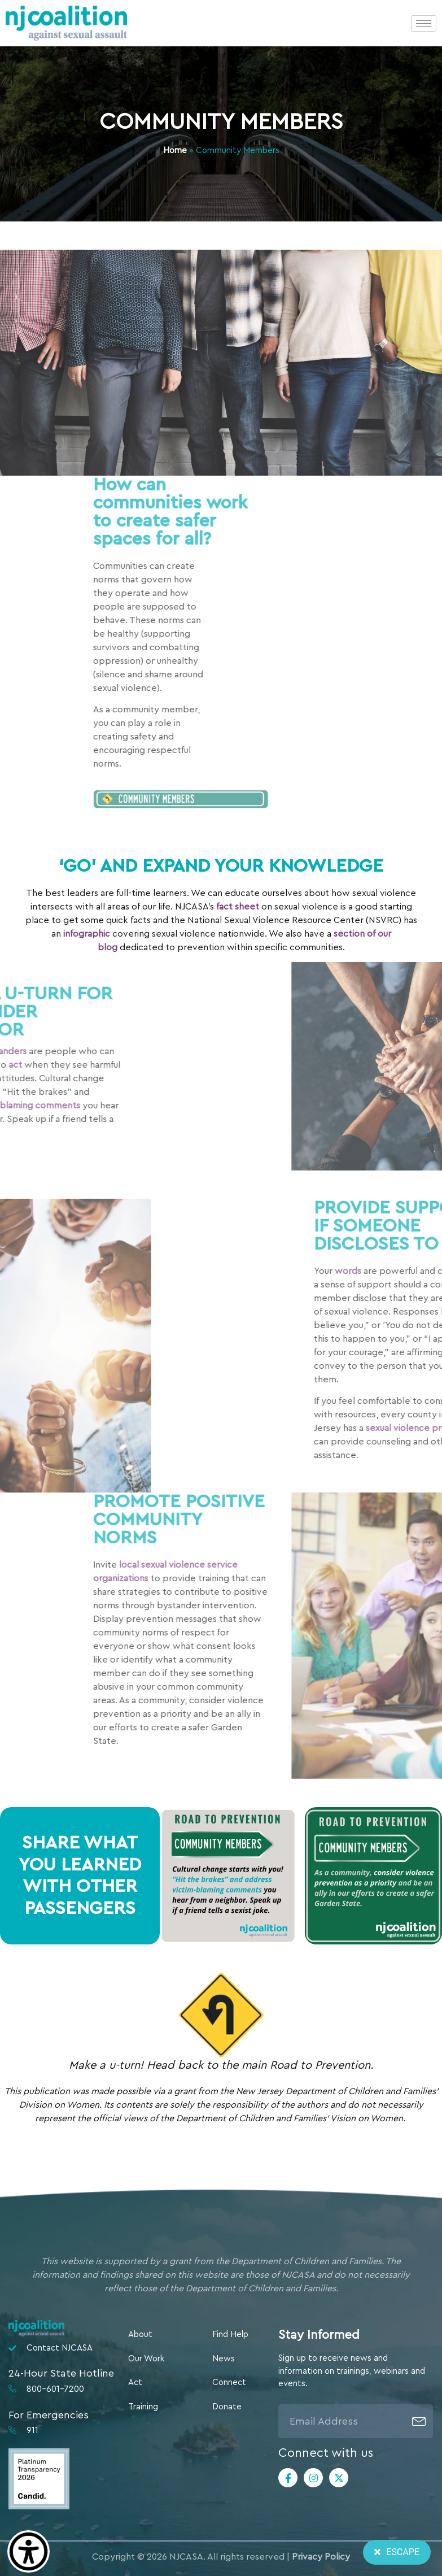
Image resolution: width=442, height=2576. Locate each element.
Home (175, 150)
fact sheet (237, 906)
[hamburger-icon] (423, 23)
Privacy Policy (321, 2556)
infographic (86, 933)
